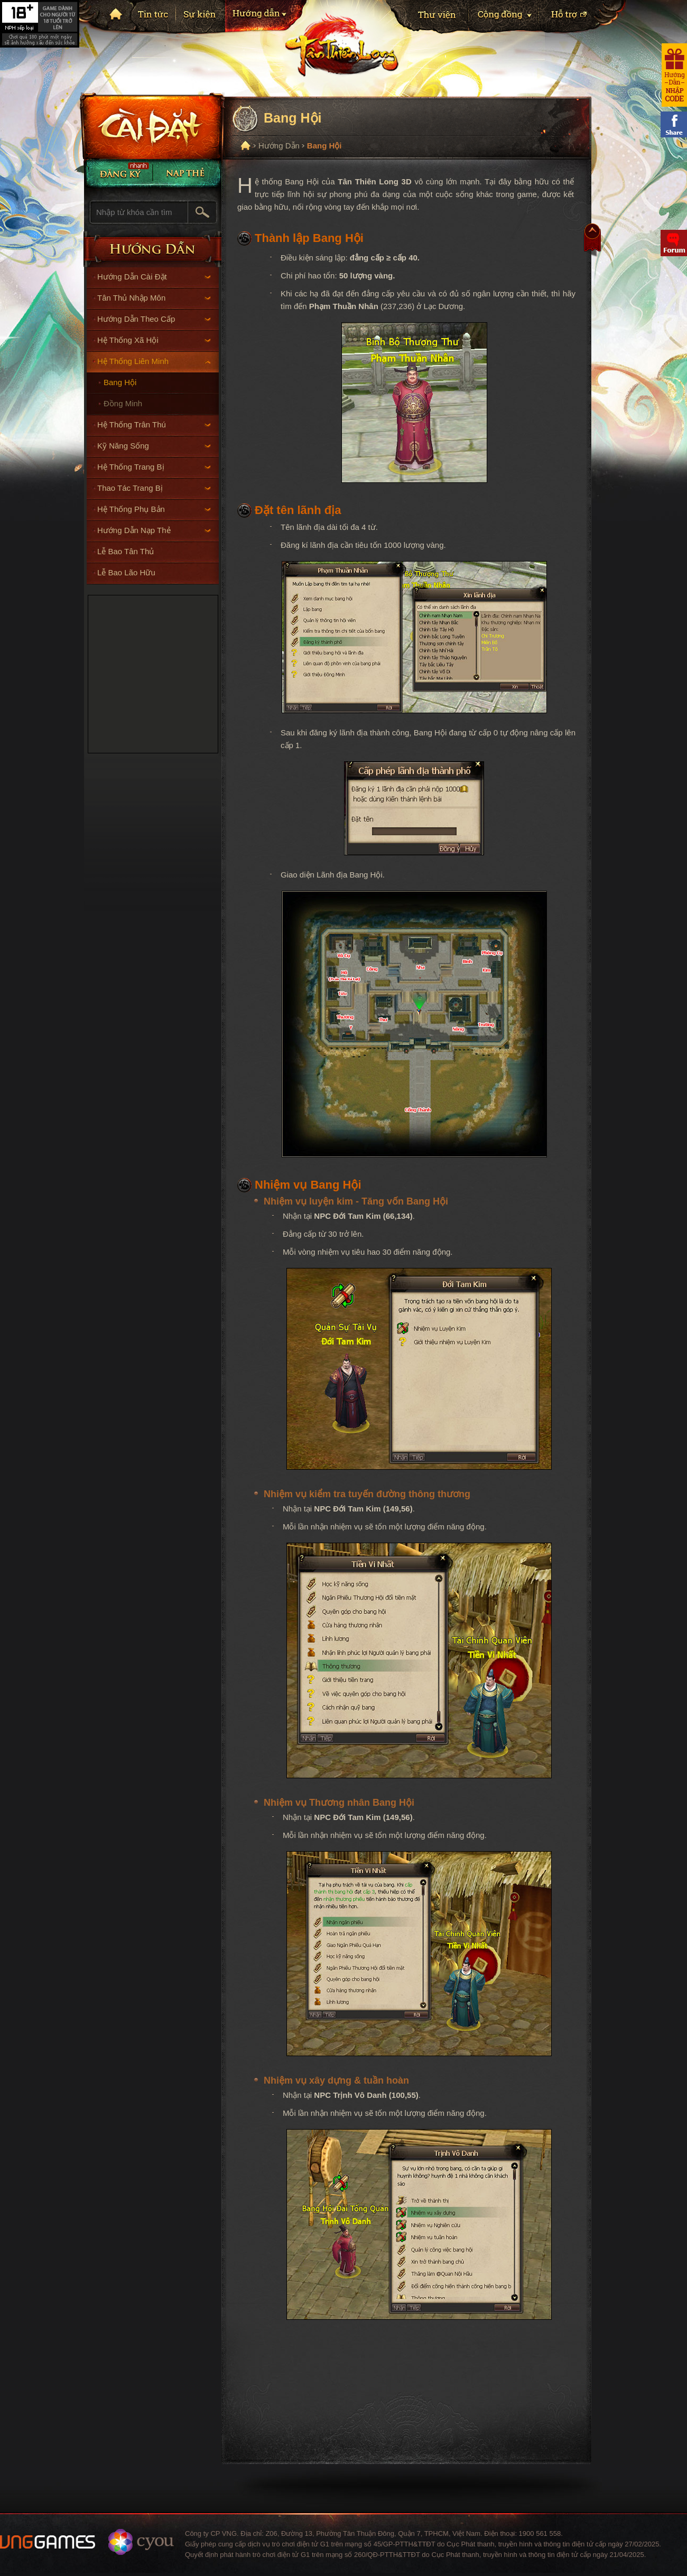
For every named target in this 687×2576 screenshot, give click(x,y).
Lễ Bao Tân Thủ (125, 551)
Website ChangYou (141, 2542)
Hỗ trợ (582, 18)
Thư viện (427, 18)
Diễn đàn (674, 243)
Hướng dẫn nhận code (674, 75)
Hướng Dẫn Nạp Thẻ (154, 530)
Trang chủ (114, 13)
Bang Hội (120, 382)
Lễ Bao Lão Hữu (126, 572)
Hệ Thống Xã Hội (154, 339)
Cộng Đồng (503, 18)
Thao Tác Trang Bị (154, 487)
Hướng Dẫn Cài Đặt (154, 276)
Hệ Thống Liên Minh (154, 361)
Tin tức (154, 17)
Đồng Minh (123, 403)
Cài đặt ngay (150, 125)
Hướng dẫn (267, 18)
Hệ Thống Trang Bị (154, 466)
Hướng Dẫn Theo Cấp (154, 318)
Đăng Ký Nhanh (118, 173)
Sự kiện (200, 17)
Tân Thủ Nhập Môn (154, 297)
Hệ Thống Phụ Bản (154, 509)
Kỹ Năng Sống (154, 445)
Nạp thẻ (187, 173)
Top (592, 240)
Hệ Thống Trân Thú (154, 424)
